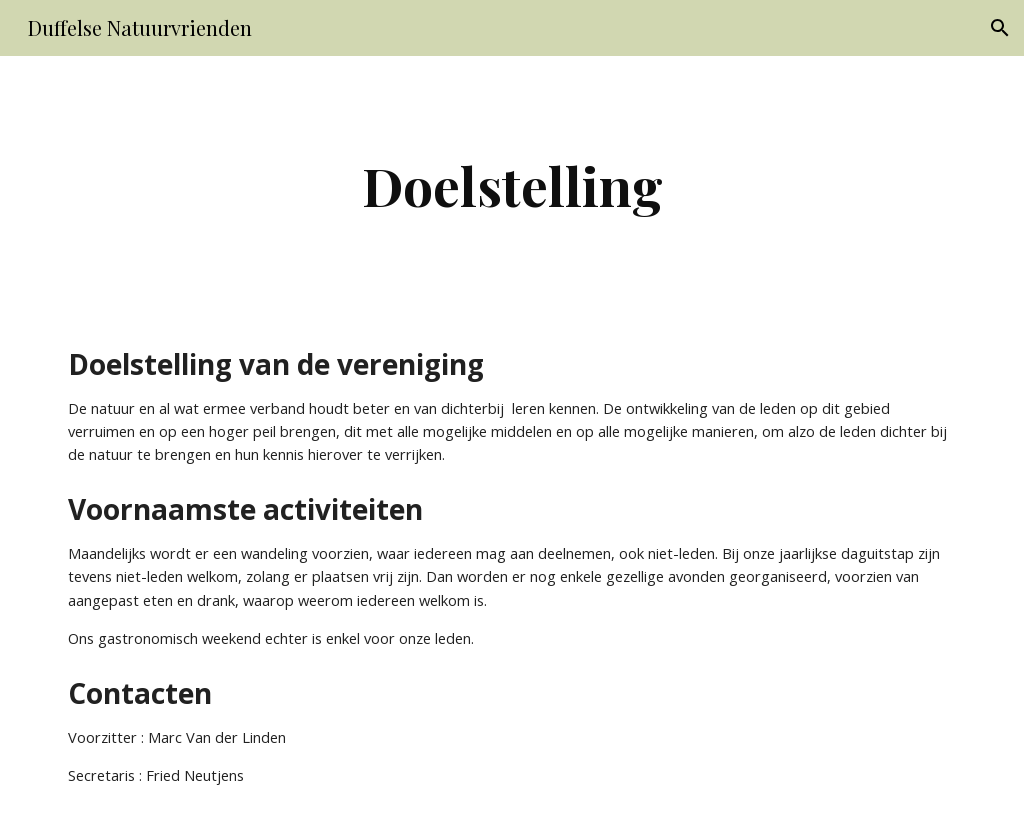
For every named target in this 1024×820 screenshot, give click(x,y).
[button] (1000, 28)
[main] (512, 185)
